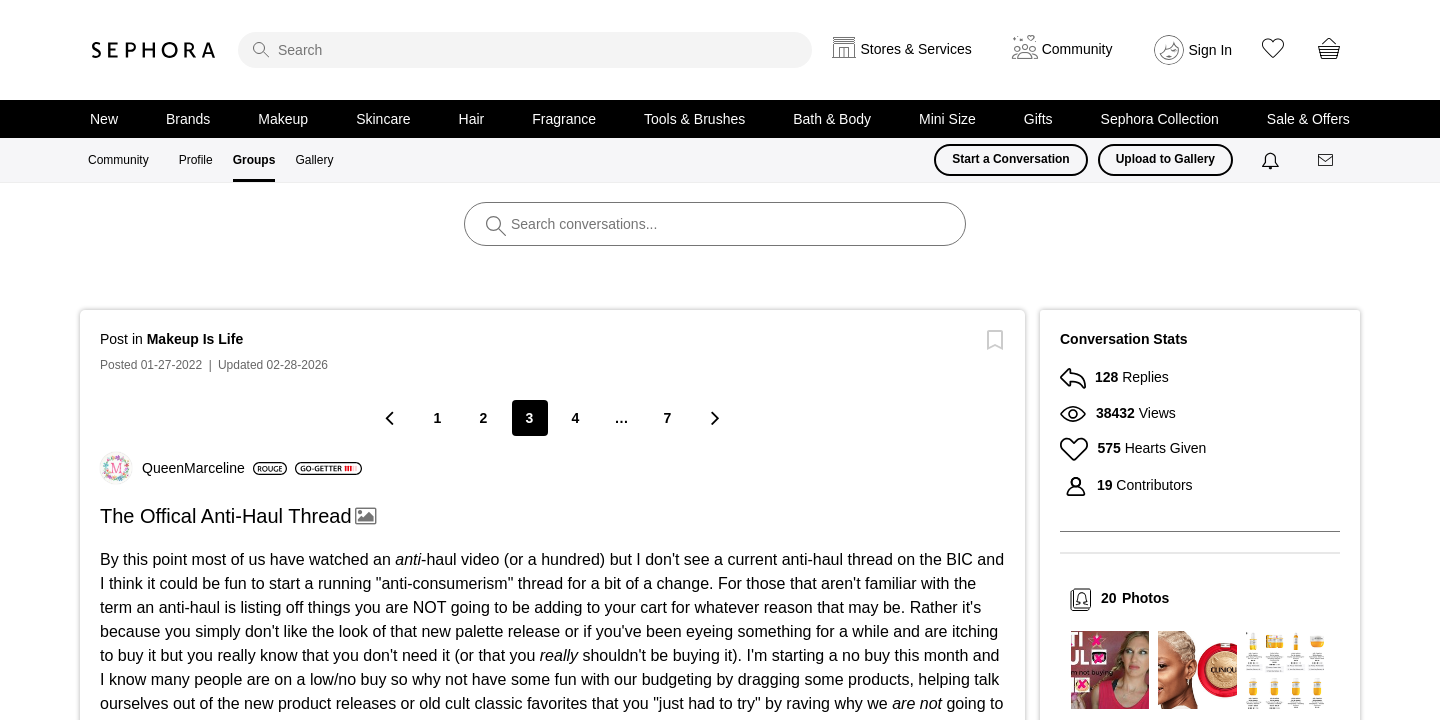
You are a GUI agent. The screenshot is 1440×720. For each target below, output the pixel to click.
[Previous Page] (392, 417)
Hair (472, 119)
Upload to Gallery (1165, 159)
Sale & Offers (1308, 119)
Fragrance (564, 119)
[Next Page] (714, 417)
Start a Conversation (1010, 159)
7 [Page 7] (668, 418)
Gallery (314, 160)
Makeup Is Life (195, 339)
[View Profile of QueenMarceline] (214, 468)
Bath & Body (832, 119)
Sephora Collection (1160, 119)
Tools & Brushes (694, 119)
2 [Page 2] (484, 418)
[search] (525, 50)
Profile (196, 160)
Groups (254, 160)
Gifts (1038, 119)
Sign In (1211, 50)
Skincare (383, 119)
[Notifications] (1272, 160)
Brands (188, 119)
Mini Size (947, 119)
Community (118, 160)
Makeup (283, 119)
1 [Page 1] (438, 418)
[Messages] (1327, 160)
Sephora (154, 50)
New (104, 119)
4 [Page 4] (576, 418)
